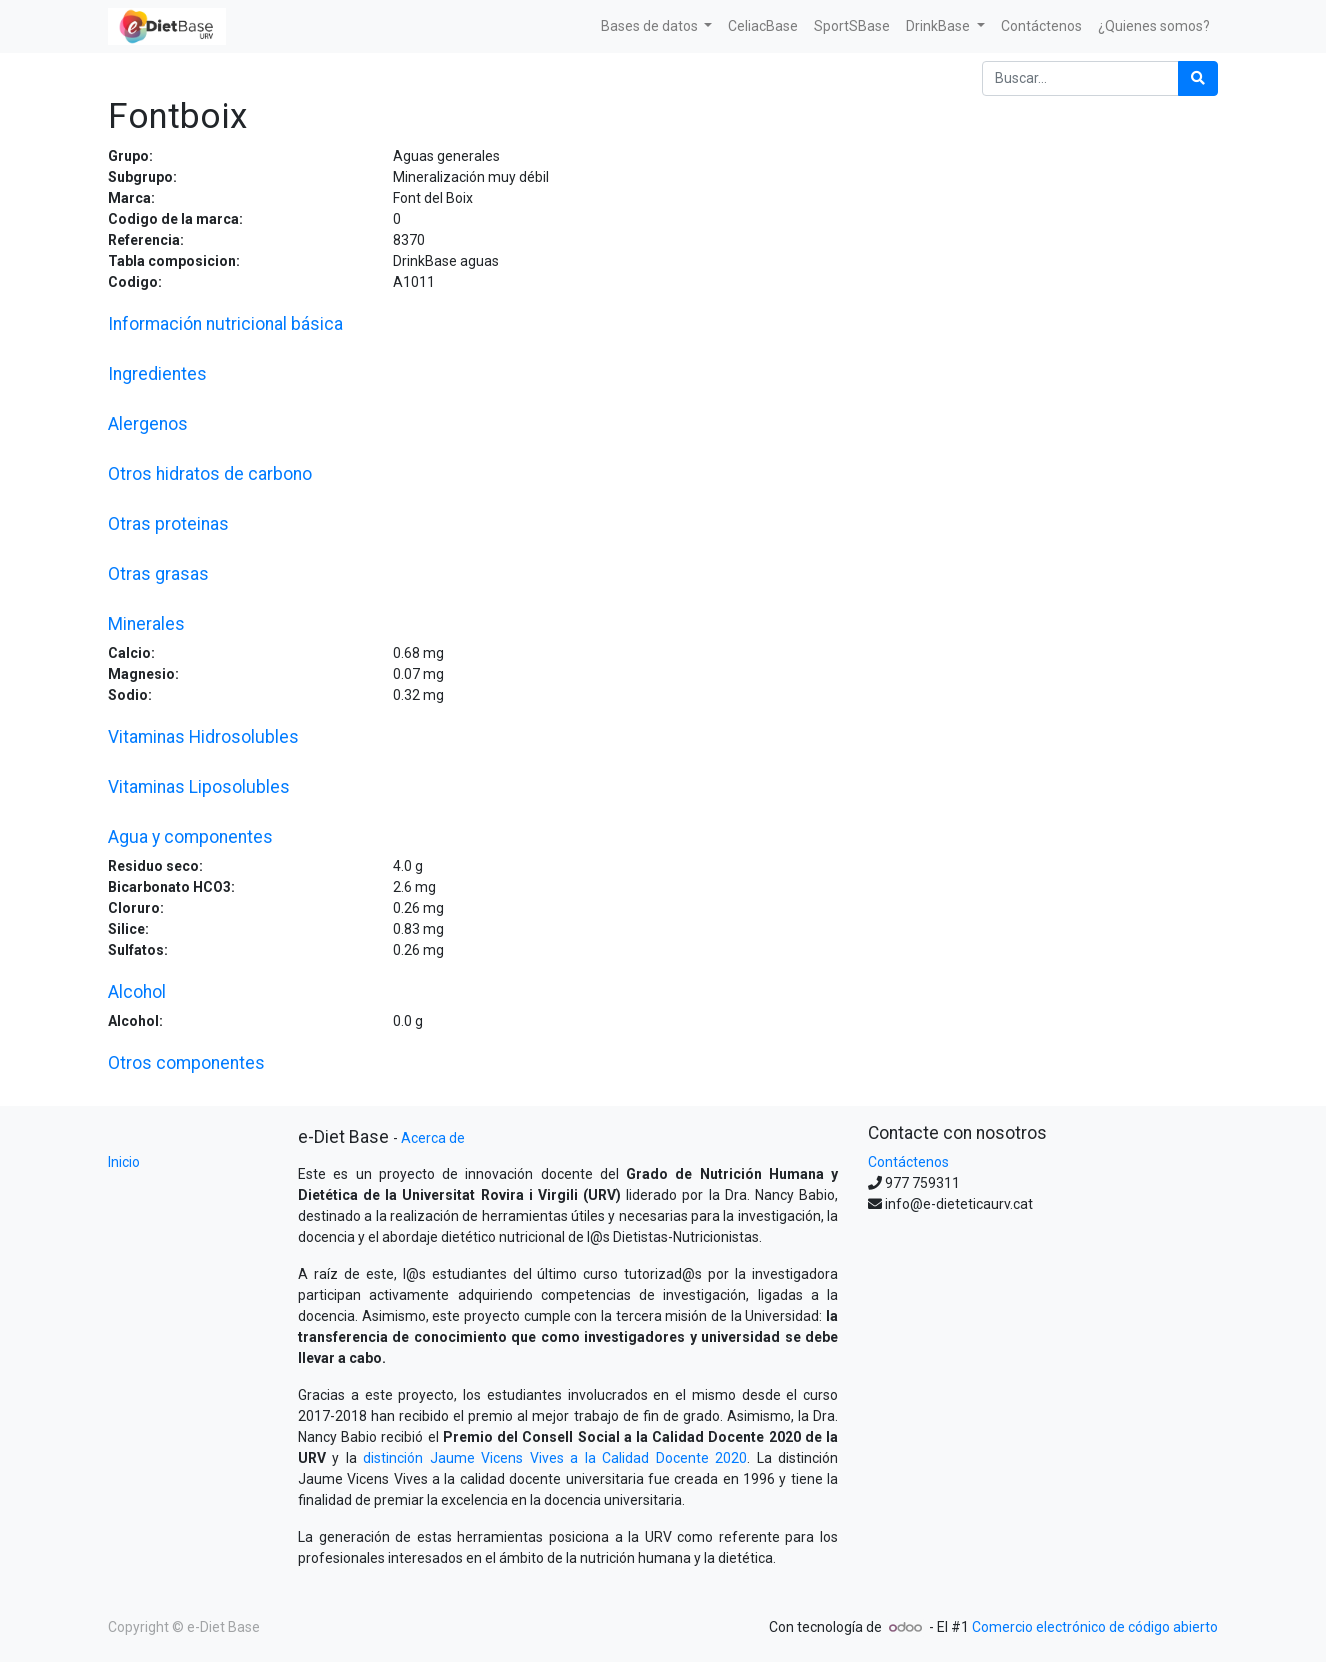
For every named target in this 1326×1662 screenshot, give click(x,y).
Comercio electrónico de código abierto (1095, 1627)
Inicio (124, 1162)
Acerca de (433, 1138)
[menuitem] (763, 26)
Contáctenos (908, 1162)
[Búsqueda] (1198, 78)
